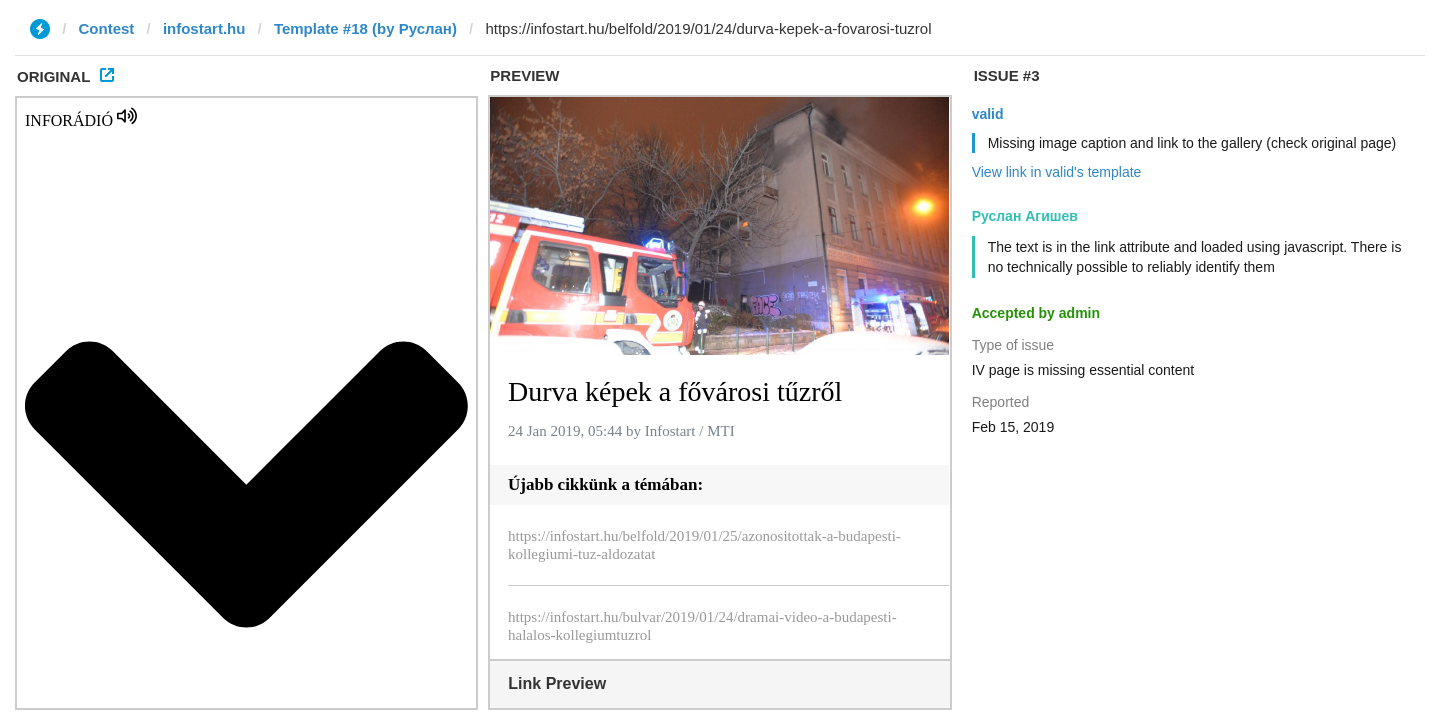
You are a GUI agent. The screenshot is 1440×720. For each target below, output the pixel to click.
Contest (107, 28)
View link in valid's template (1057, 172)
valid (988, 114)
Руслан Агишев (1025, 216)
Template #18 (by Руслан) (365, 28)
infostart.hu (204, 28)
